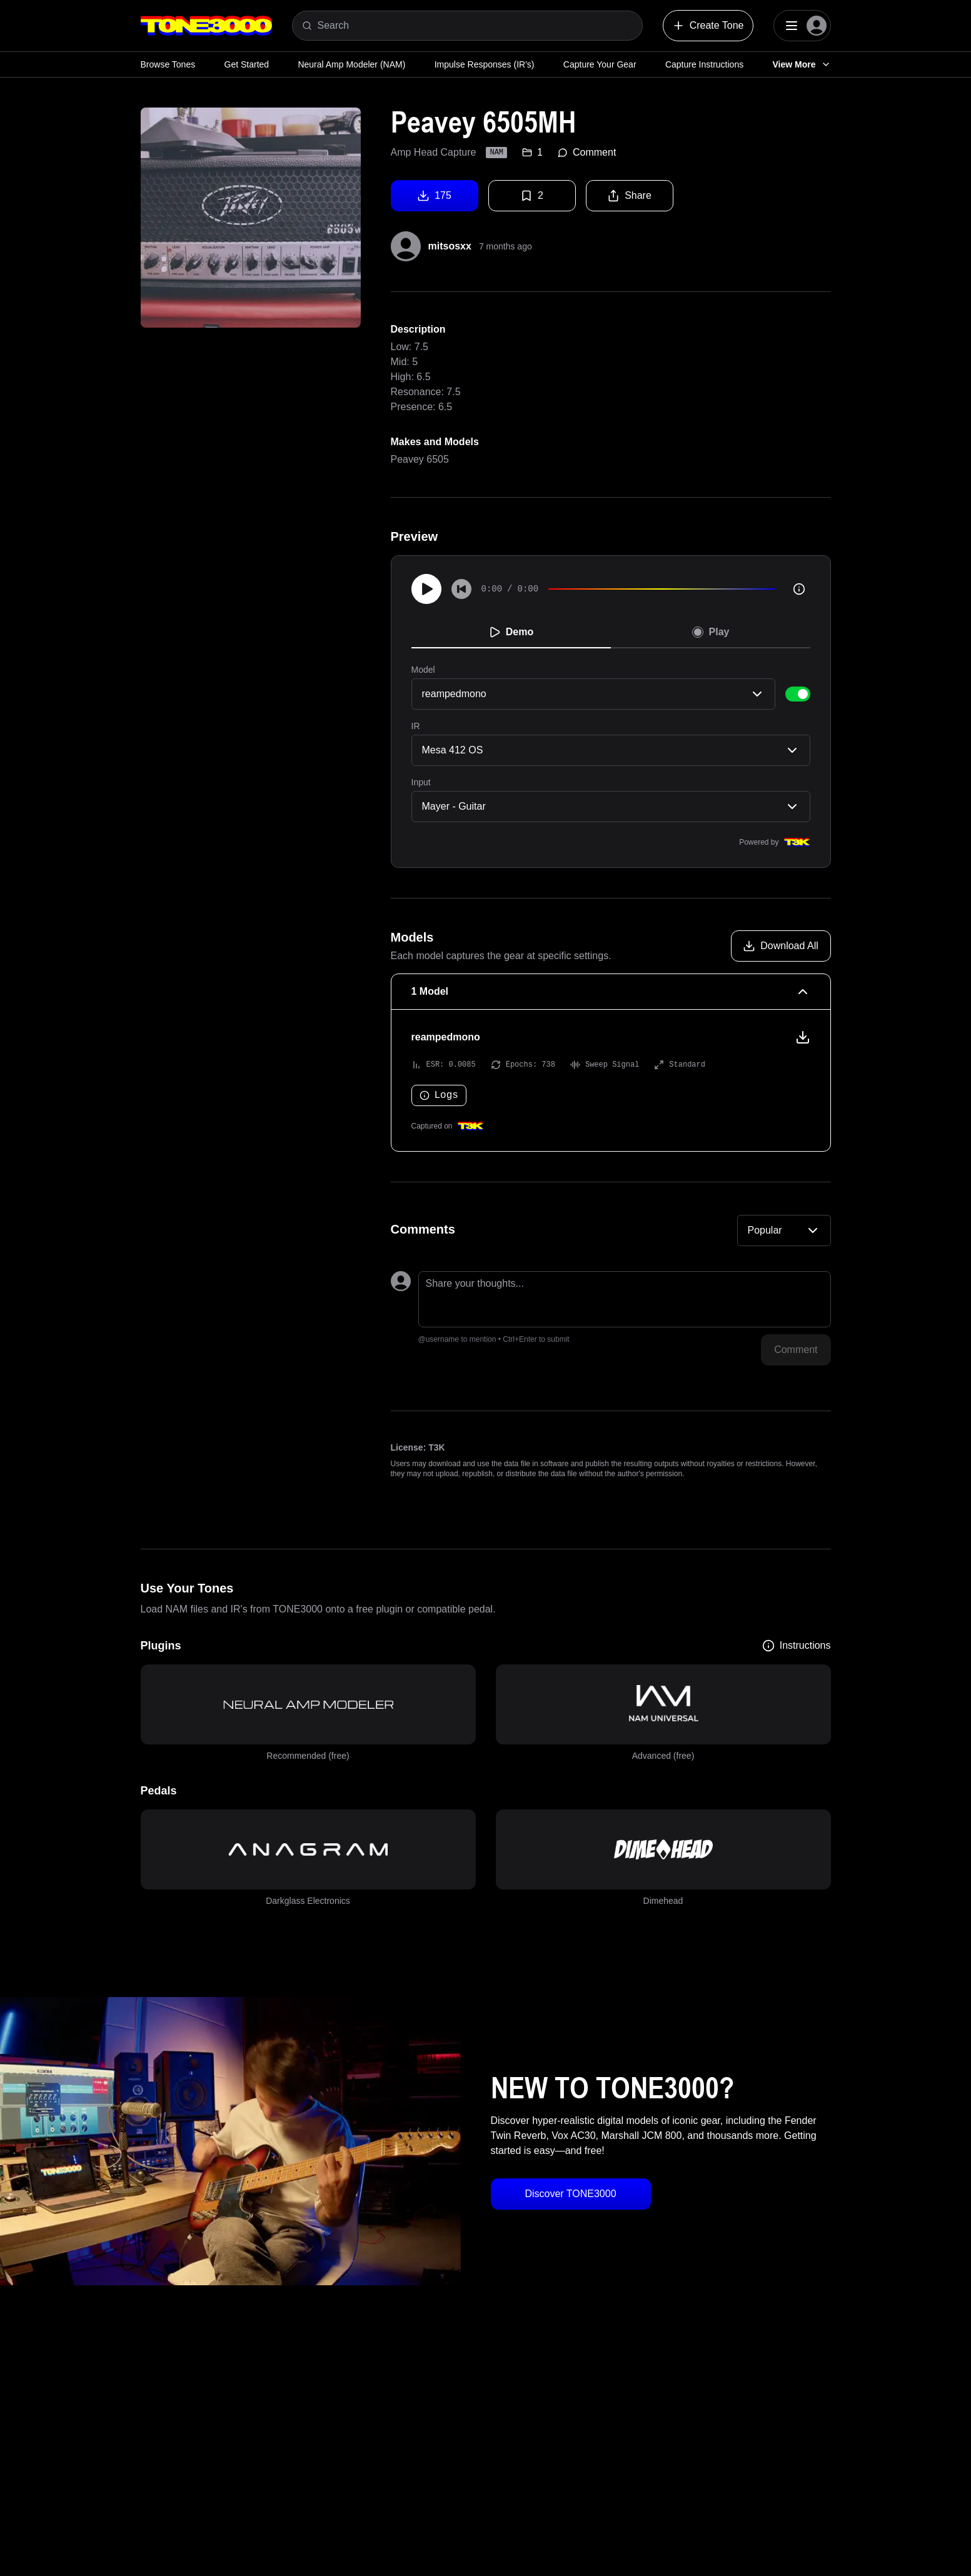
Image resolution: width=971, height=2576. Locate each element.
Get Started (246, 64)
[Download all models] (781, 946)
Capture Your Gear (599, 64)
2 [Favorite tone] (531, 195)
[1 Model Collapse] (610, 991)
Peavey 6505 (420, 459)
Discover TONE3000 (570, 2193)
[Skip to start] (461, 589)
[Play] (426, 589)
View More (802, 64)
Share (629, 195)
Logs (439, 1095)
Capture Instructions (704, 64)
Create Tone (708, 25)
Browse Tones (168, 64)
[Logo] (206, 26)
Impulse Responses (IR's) (485, 64)
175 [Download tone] (434, 195)
